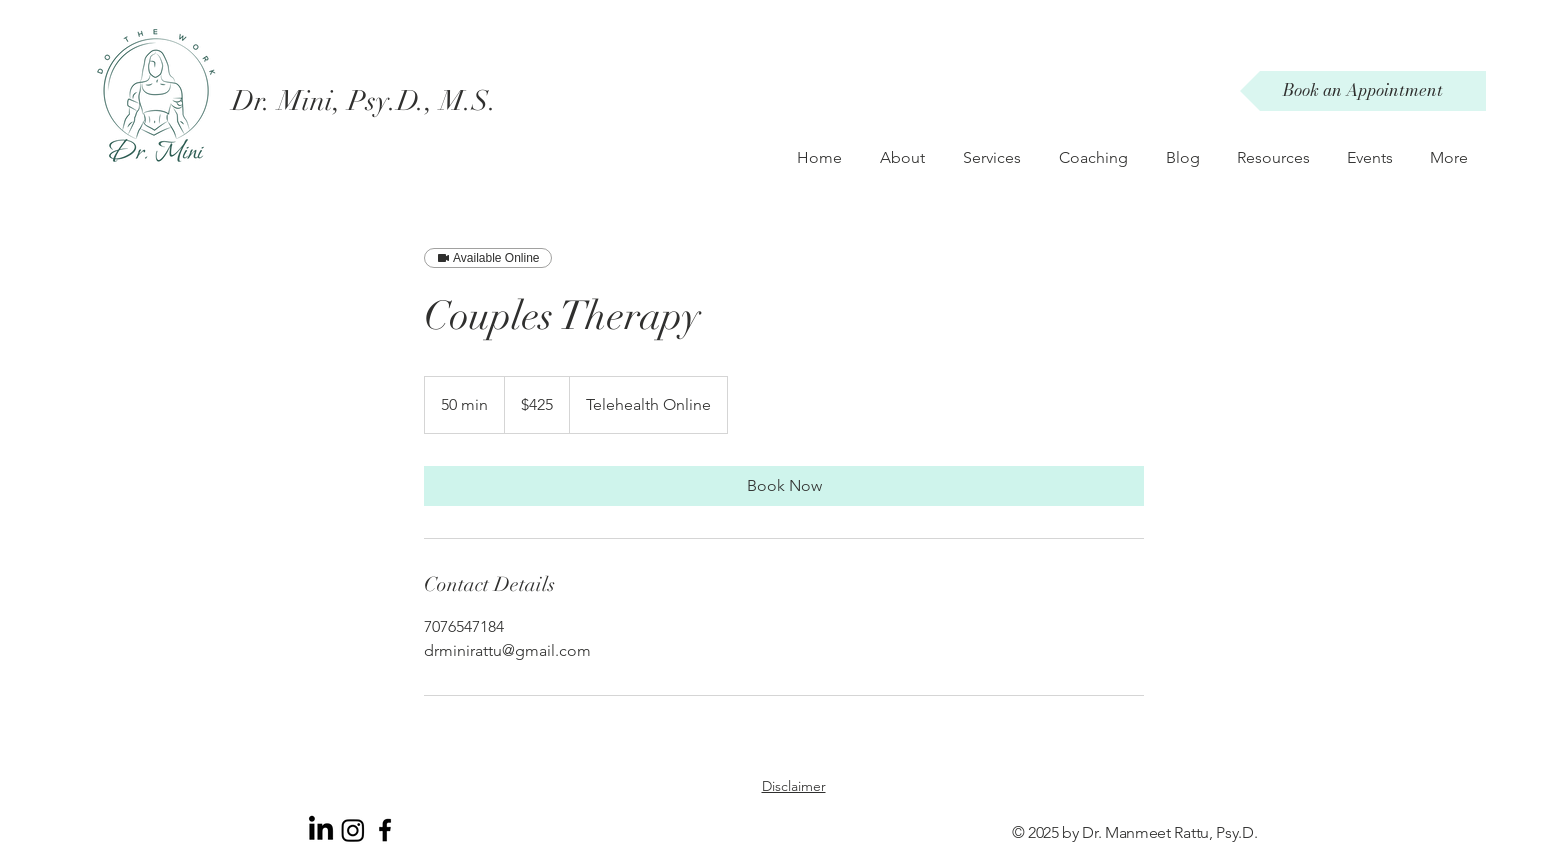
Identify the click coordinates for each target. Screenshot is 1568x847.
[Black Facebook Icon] (385, 830)
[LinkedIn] (321, 830)
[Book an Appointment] (1363, 91)
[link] (784, 486)
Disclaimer (794, 786)
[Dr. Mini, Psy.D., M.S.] (375, 100)
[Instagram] (353, 830)
